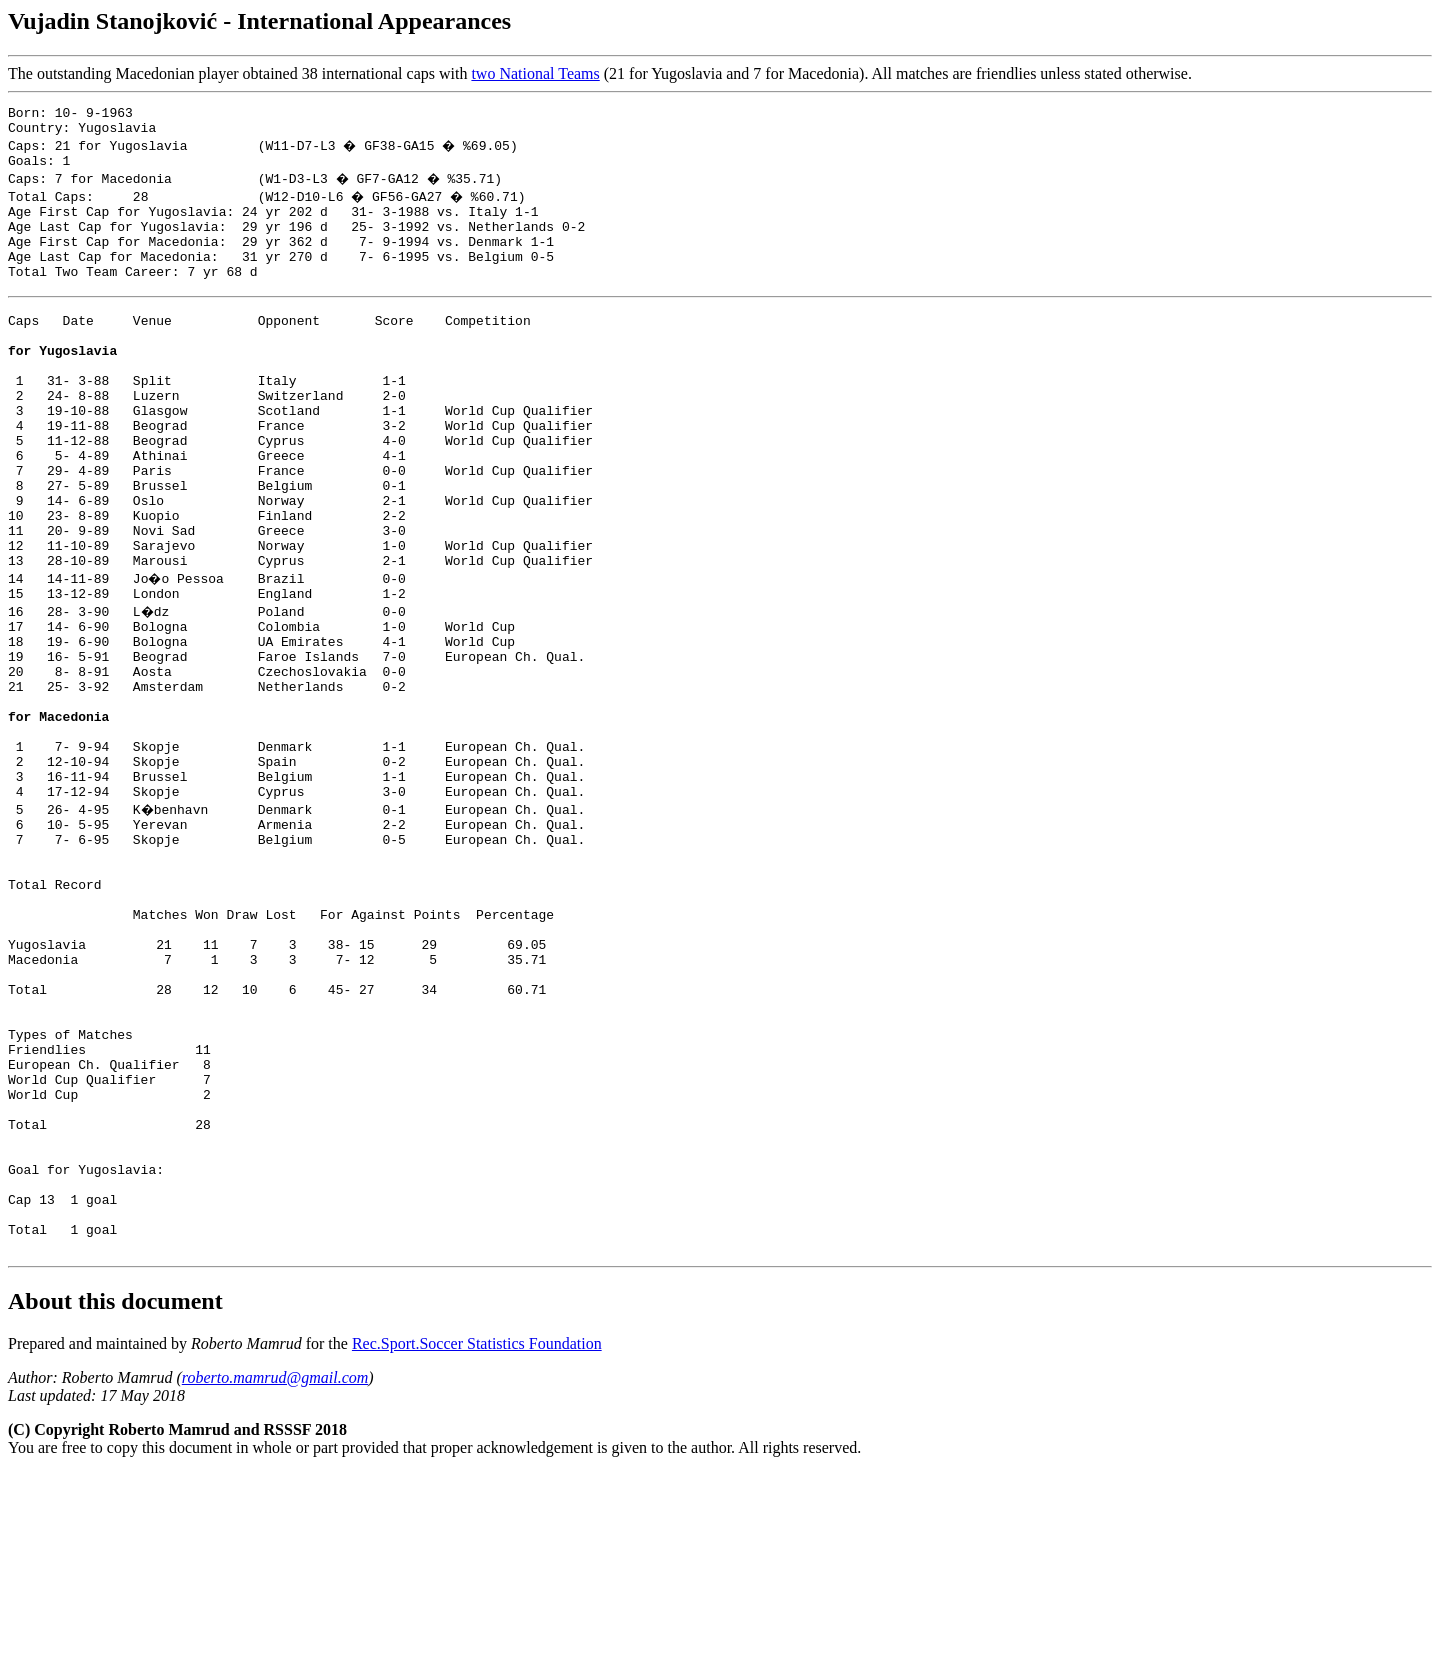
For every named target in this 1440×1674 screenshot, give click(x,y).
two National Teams (535, 73)
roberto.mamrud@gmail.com (275, 1578)
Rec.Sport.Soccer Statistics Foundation (477, 1544)
